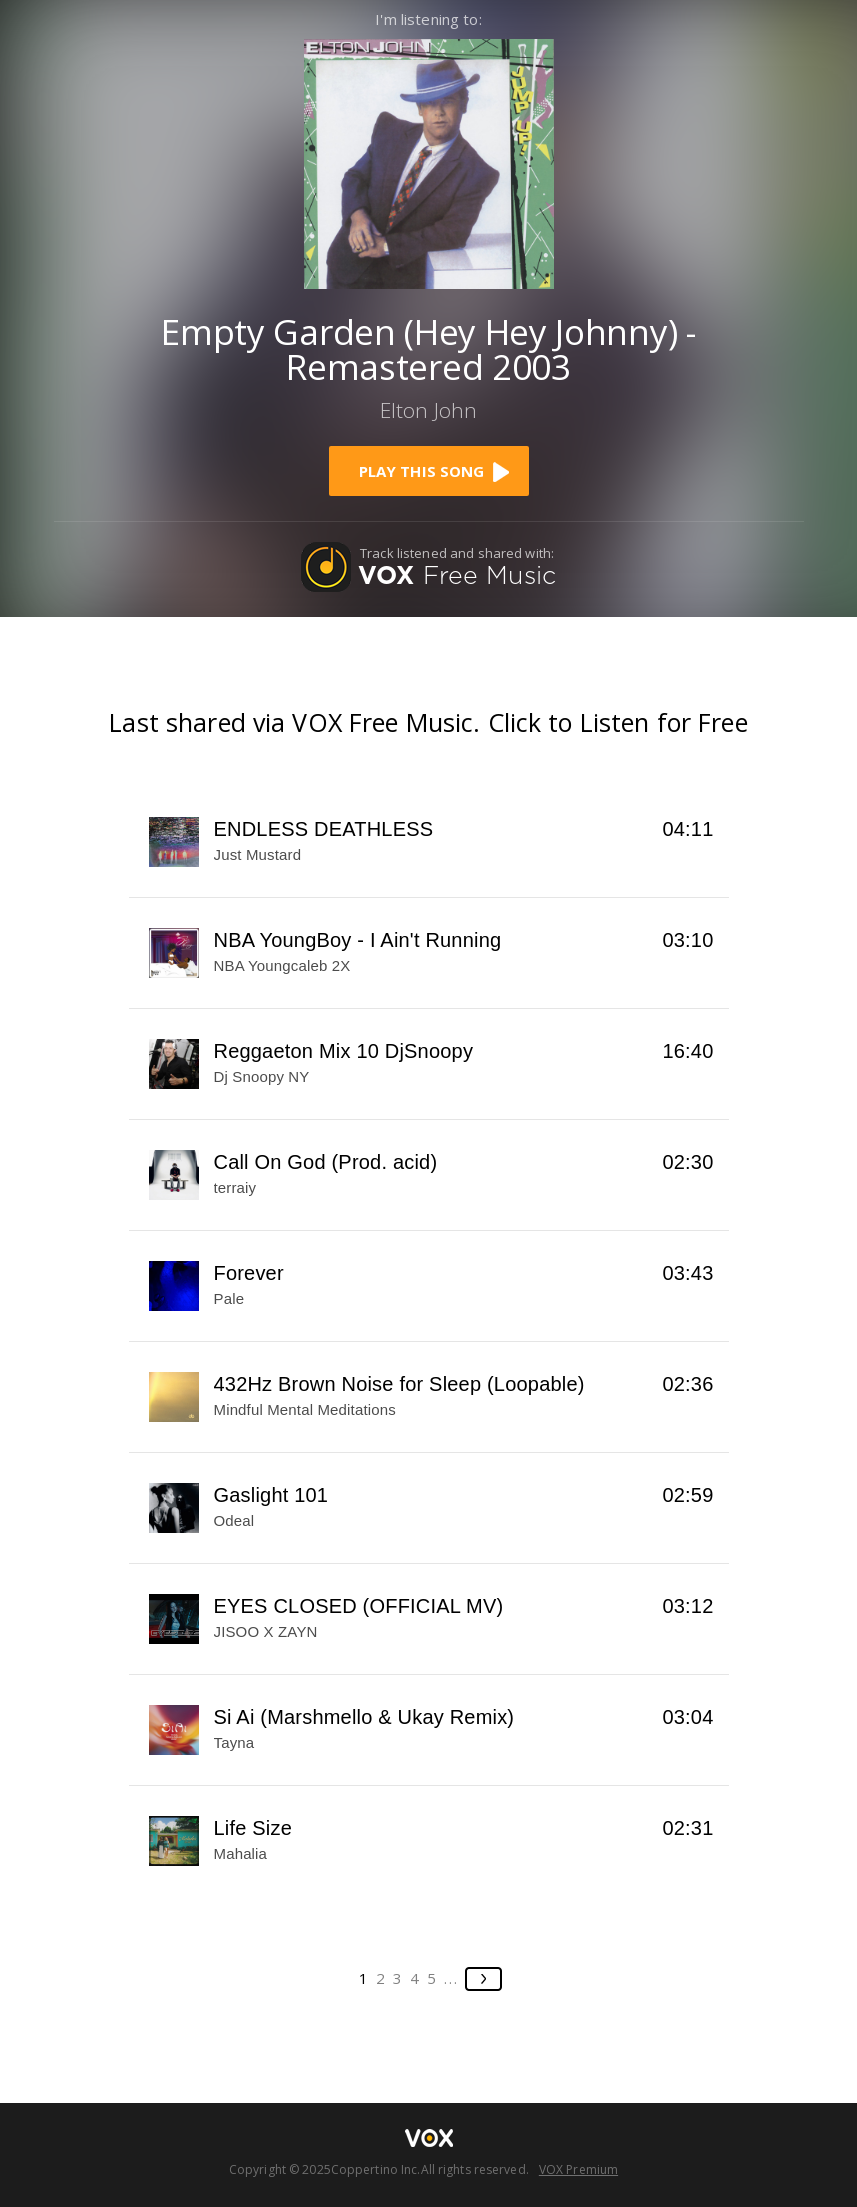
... (451, 1978)
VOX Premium (578, 2169)
